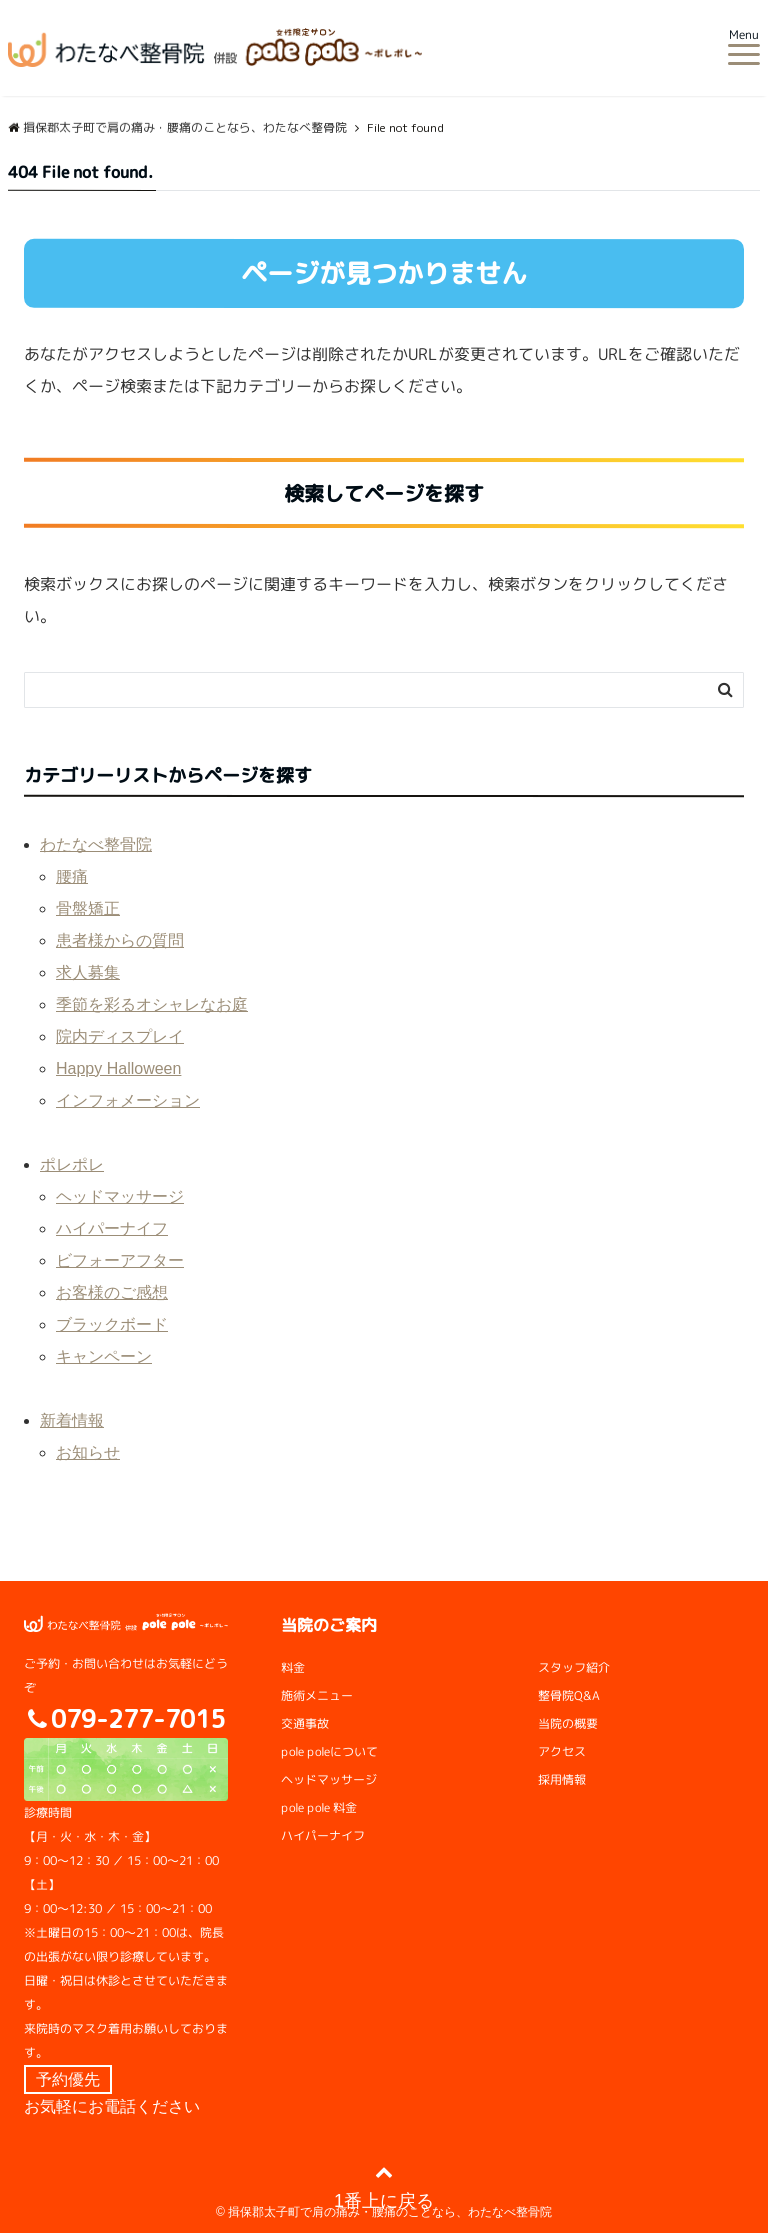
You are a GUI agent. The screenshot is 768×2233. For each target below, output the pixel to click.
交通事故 (305, 1723)
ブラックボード (112, 1324)
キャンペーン (104, 1356)
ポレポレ (72, 1164)
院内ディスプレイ (120, 1036)
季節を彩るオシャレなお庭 (152, 1004)
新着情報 (72, 1420)
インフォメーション (128, 1100)
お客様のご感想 (112, 1292)
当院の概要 (568, 1723)
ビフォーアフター (120, 1260)
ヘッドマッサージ (120, 1196)
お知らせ (88, 1452)
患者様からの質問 (120, 940)
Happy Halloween (118, 1068)
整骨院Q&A (569, 1695)
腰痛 (72, 876)
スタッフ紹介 (574, 1667)
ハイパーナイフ (112, 1228)
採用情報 (562, 1779)
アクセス (562, 1751)
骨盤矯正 (88, 908)
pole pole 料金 (319, 1807)
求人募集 (88, 972)
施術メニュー (317, 1695)
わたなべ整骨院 (96, 844)
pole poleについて (329, 1751)
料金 (293, 1667)
